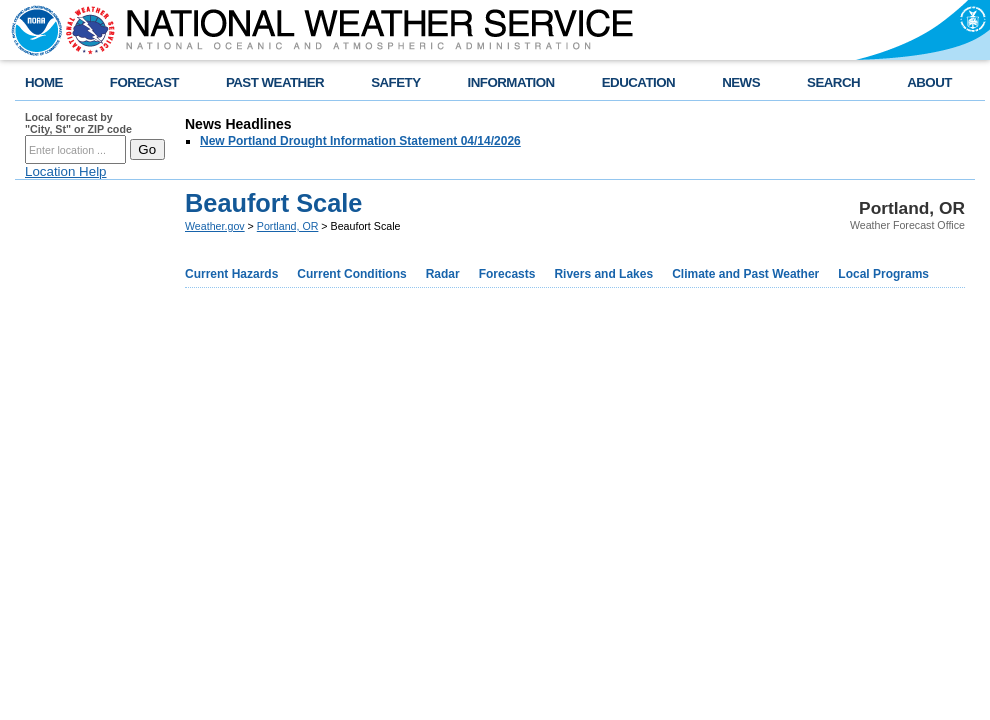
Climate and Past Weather (745, 274)
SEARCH (833, 82)
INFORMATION (511, 82)
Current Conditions (351, 274)
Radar (443, 274)
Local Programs (883, 274)
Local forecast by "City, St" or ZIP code (78, 123)
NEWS (741, 82)
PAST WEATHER (275, 82)
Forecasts (507, 274)
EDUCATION (638, 82)
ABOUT (929, 82)
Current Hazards (231, 274)
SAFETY (395, 82)
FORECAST (144, 82)
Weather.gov (215, 226)
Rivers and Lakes (603, 274)
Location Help (66, 171)
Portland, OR (288, 226)
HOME (44, 82)
